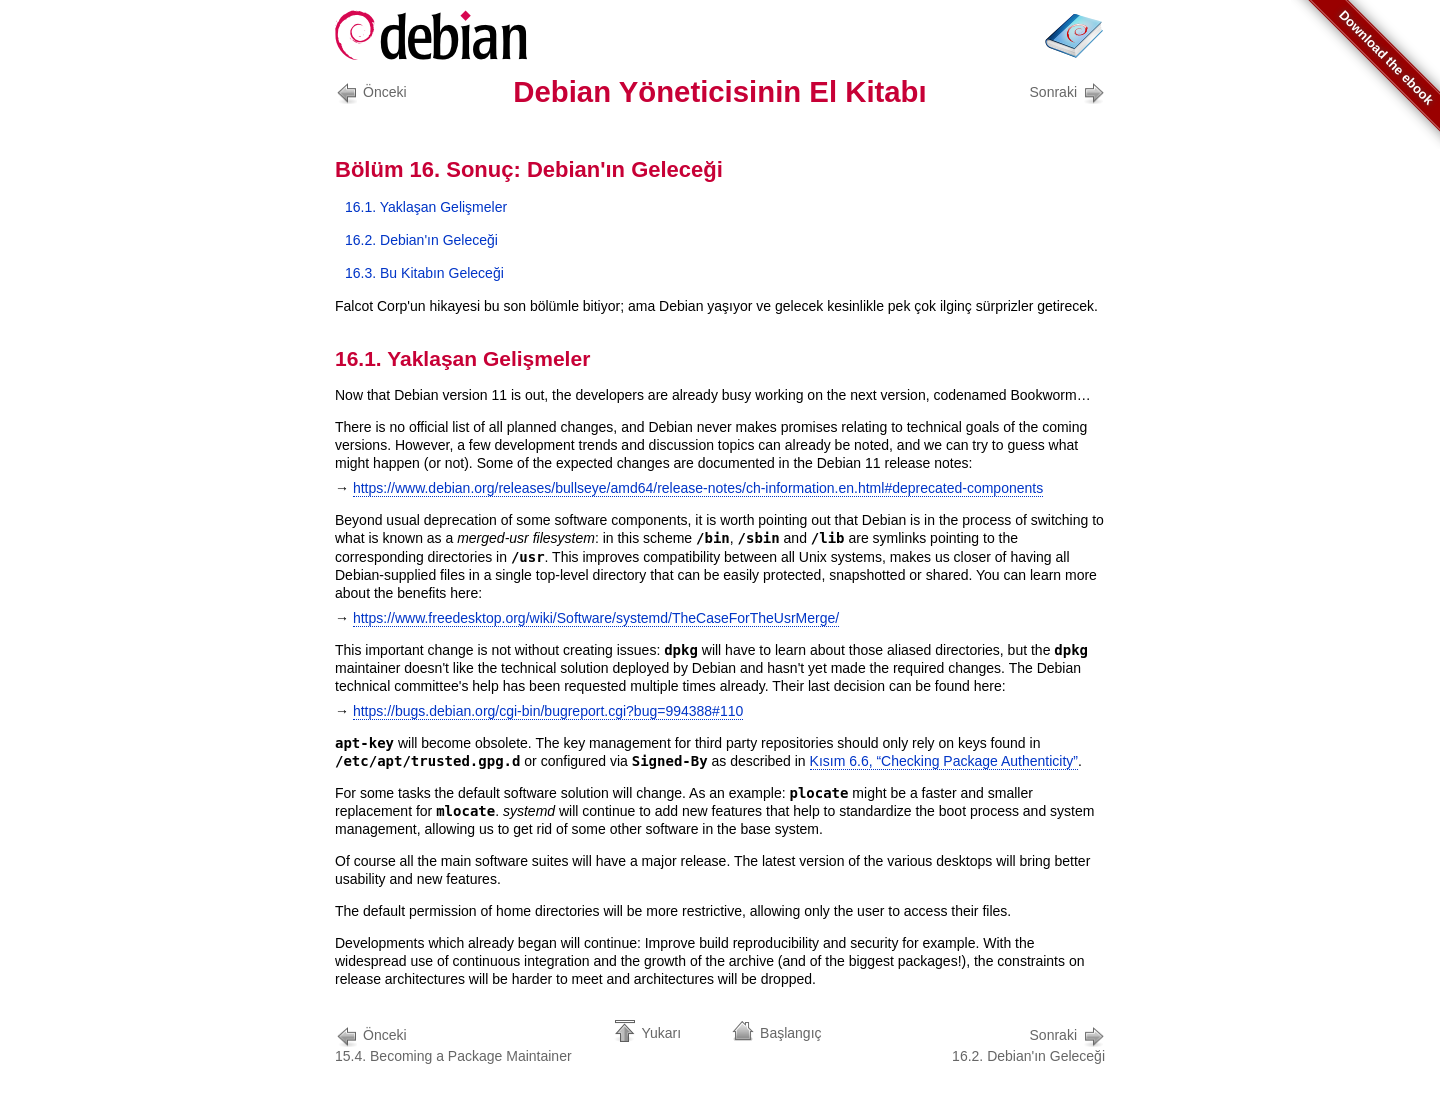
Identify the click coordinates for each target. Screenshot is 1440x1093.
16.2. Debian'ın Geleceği (421, 240)
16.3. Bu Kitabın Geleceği (424, 273)
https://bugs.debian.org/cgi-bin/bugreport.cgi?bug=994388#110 (548, 711)
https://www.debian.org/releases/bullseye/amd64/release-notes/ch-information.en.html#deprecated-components (698, 488)
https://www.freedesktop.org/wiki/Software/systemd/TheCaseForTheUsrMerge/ (596, 618)
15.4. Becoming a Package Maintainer (453, 1043)
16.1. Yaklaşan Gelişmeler (426, 207)
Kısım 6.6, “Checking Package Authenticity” (944, 761)
